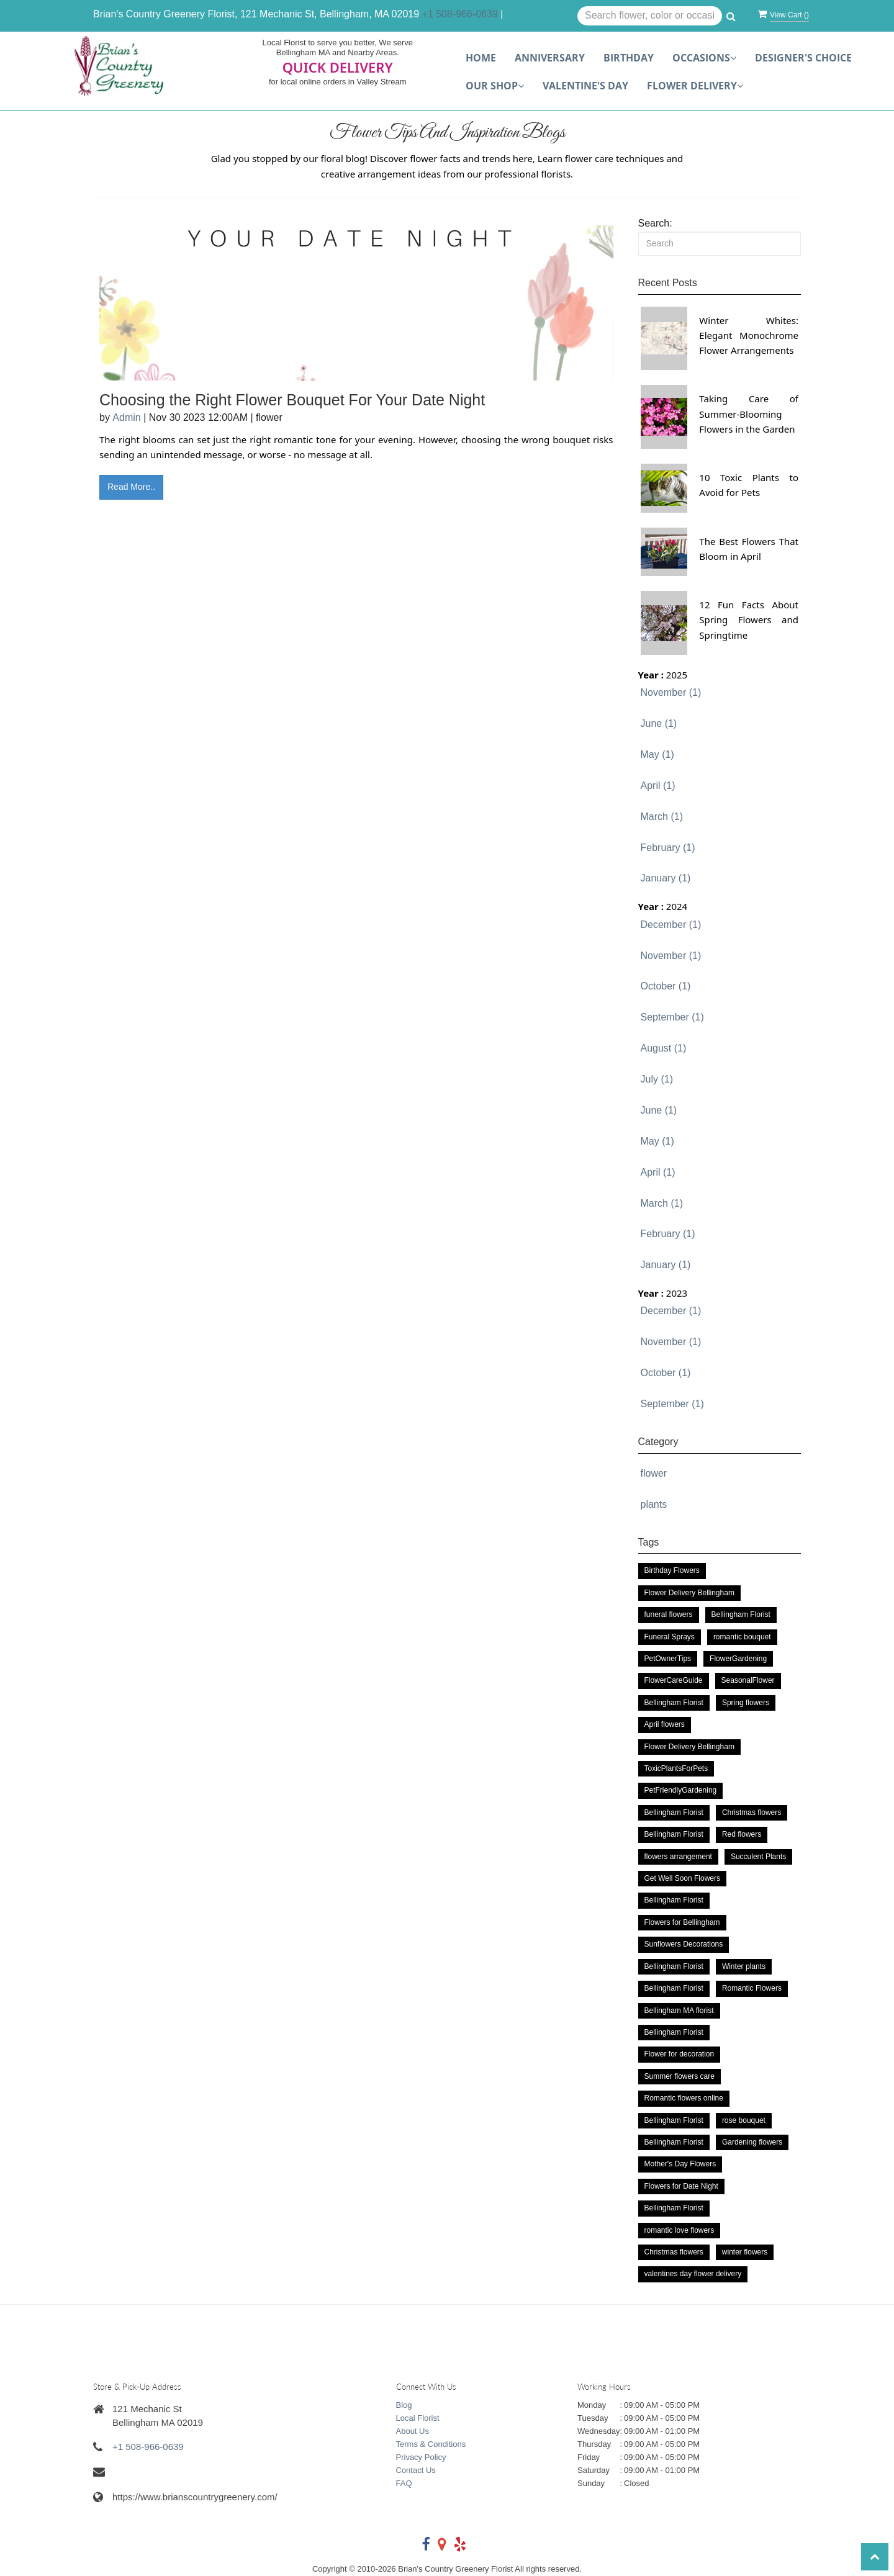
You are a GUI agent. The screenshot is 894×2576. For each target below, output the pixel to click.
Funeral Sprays (669, 1637)
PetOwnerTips (668, 1658)
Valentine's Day (585, 85)
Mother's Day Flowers (680, 2163)
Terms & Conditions (431, 2444)
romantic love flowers (679, 2230)
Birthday (628, 58)
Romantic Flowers (752, 1988)
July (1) (657, 1079)
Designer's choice (803, 58)
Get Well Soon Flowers (682, 1878)
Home (481, 58)
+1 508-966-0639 (460, 14)
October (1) (666, 986)
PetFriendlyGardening (680, 1790)
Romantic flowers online (683, 2098)
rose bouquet (743, 2120)
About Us (412, 2431)
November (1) (671, 692)
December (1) (671, 924)
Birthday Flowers (672, 1570)
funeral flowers (668, 1614)
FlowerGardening (738, 1658)
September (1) (672, 1017)
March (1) (662, 816)
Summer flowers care (679, 2076)
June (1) (659, 723)
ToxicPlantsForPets (676, 1768)
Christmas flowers (751, 1812)
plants (654, 1504)
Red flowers (741, 1834)
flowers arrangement (678, 1856)
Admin (126, 417)
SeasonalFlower (748, 1680)
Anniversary (550, 58)
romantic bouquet (742, 1637)
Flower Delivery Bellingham (689, 1592)
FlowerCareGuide (673, 1680)
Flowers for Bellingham (682, 1922)
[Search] (719, 244)
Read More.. (131, 487)
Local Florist (418, 2418)
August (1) (664, 1048)
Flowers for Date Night (681, 2186)
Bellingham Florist (740, 1614)
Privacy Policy (421, 2457)
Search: (655, 223)
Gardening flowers (752, 2142)
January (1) (666, 878)
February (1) (668, 847)
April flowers (664, 1724)
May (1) (657, 754)
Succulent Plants (758, 1856)
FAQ (404, 2483)
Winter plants (743, 1966)
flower (654, 1473)
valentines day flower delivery (693, 2273)
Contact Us (416, 2470)
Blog (404, 2405)
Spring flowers (745, 1702)
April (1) (658, 785)
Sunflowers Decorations (683, 1944)
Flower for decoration (679, 2054)
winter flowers (744, 2252)
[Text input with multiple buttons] (649, 16)
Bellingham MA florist (679, 2010)
